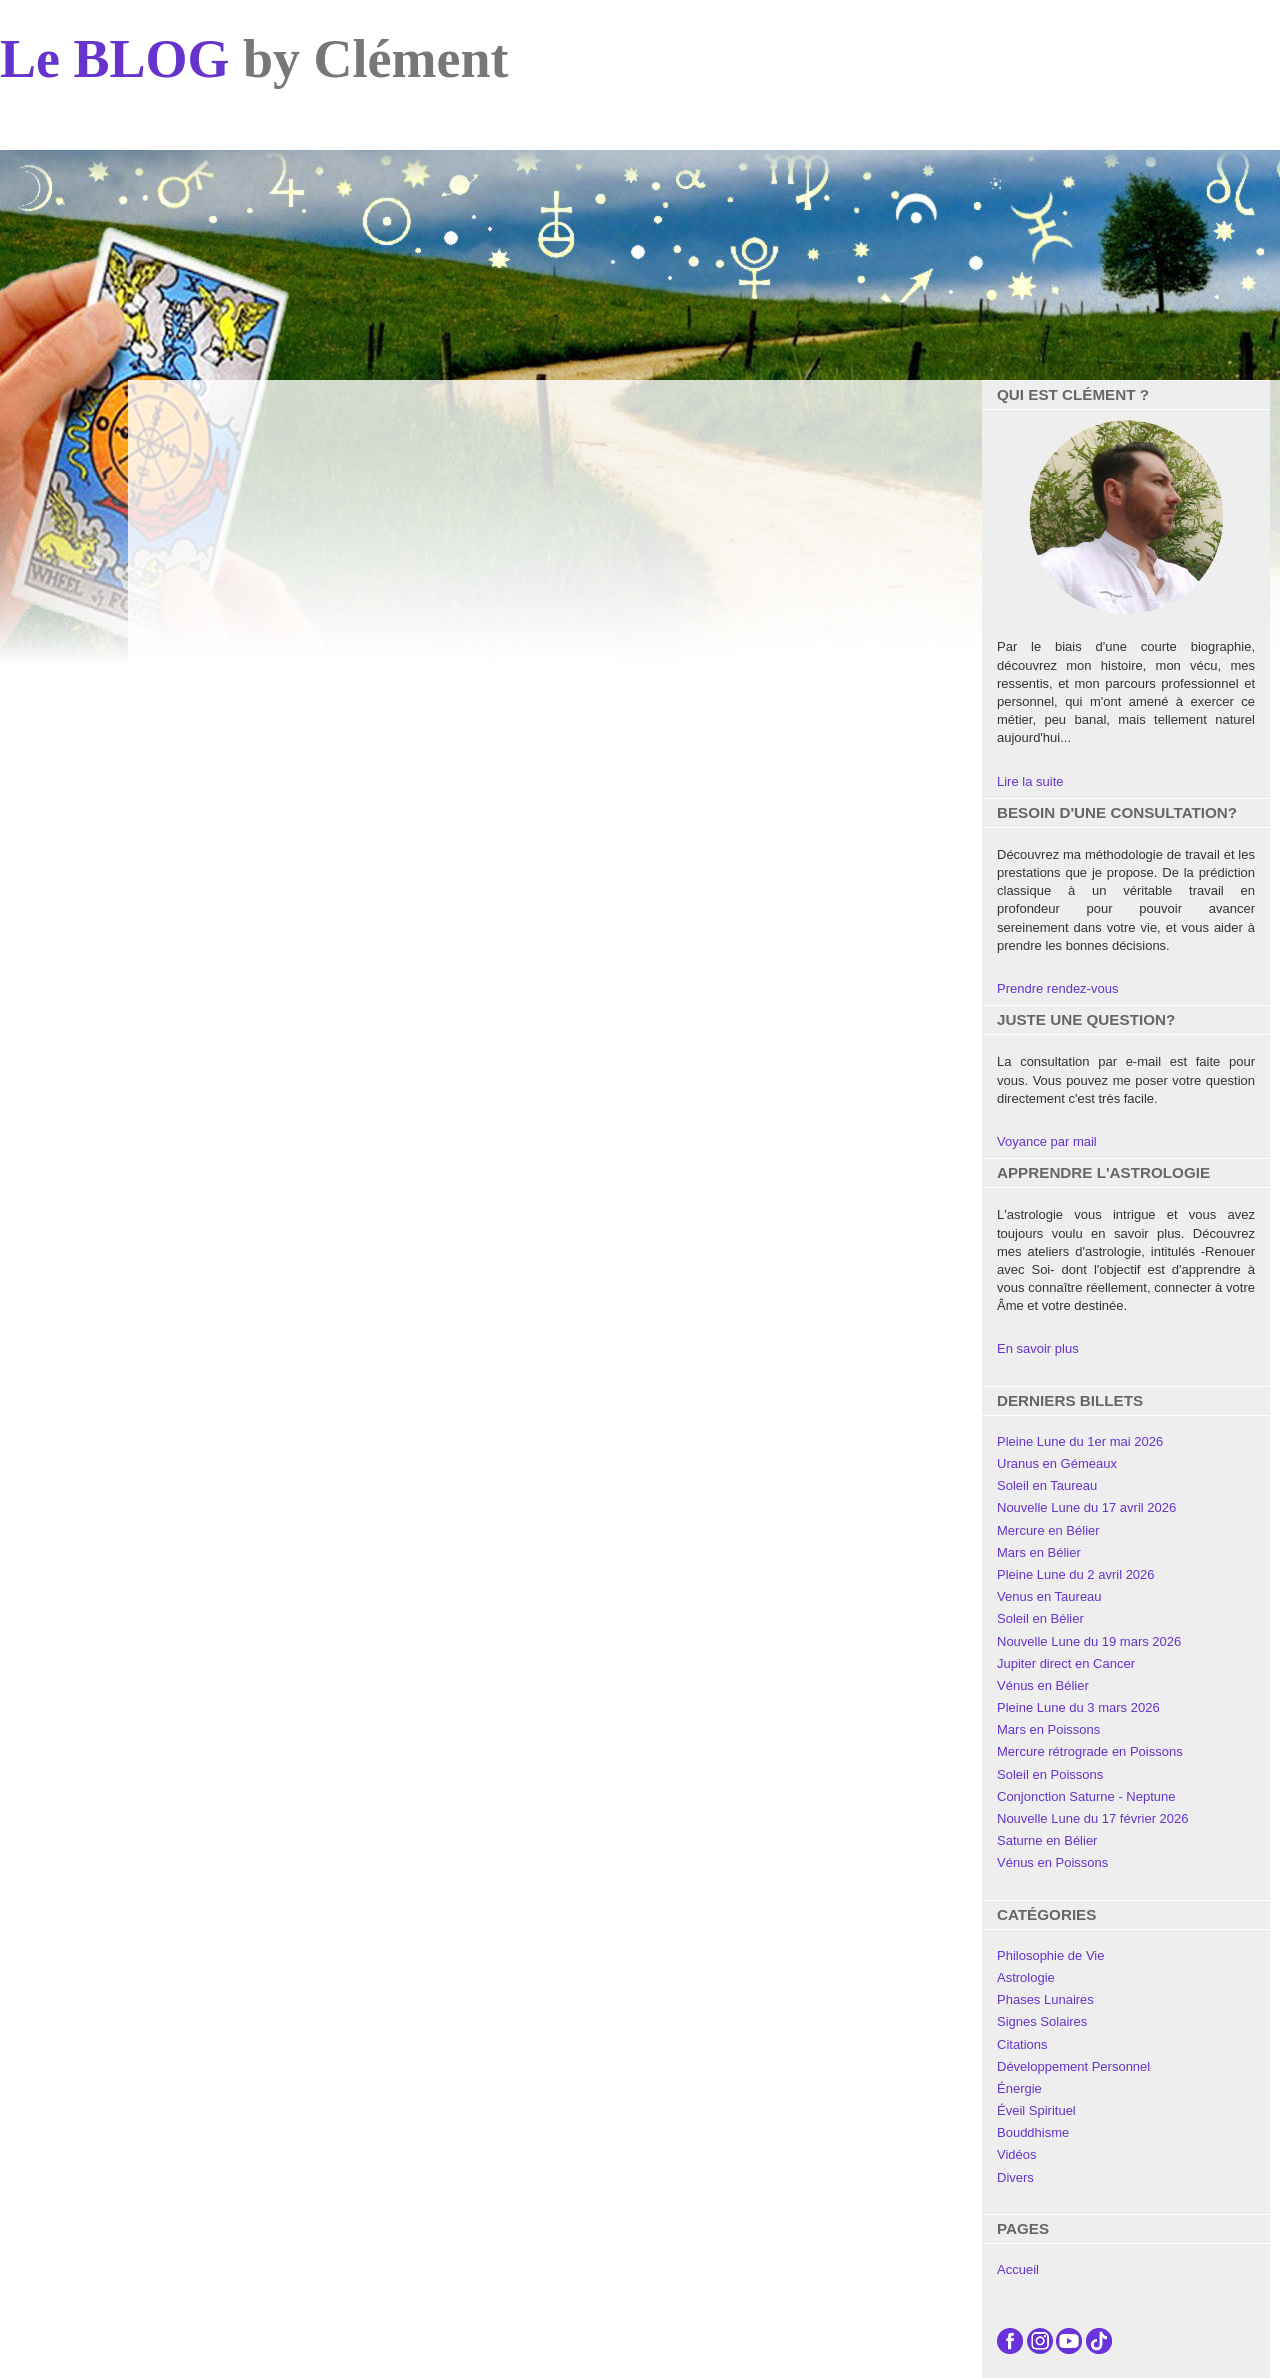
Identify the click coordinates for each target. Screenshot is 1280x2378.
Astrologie (1026, 1977)
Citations (1022, 2044)
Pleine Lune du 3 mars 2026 (1078, 1707)
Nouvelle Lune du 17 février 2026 (1093, 1818)
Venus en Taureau (1049, 1596)
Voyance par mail (1047, 1141)
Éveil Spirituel (1036, 2110)
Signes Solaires (1042, 2021)
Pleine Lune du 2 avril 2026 (1076, 1574)
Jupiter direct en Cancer (1066, 1663)
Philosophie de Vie (1050, 1955)
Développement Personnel (1073, 2066)
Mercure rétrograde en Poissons (1090, 1751)
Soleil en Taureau (1047, 1485)
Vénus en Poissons (1052, 1862)
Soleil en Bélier (1040, 1618)
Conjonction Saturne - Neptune (1086, 1796)
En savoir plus (1038, 1348)
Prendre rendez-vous (1057, 988)
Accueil (1018, 2269)
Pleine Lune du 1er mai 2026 (1080, 1441)
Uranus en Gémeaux (1057, 1463)
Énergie (1019, 2088)
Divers (1015, 2177)
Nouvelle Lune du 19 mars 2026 (1089, 1641)
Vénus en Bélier (1043, 1685)
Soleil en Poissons (1050, 1774)
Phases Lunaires (1045, 1999)
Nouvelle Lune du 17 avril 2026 (1086, 1507)
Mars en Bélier (1039, 1552)
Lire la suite (1030, 781)
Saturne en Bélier (1047, 1840)
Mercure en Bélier (1048, 1530)
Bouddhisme (1033, 2132)
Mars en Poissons (1048, 1729)
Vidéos (1017, 2154)
